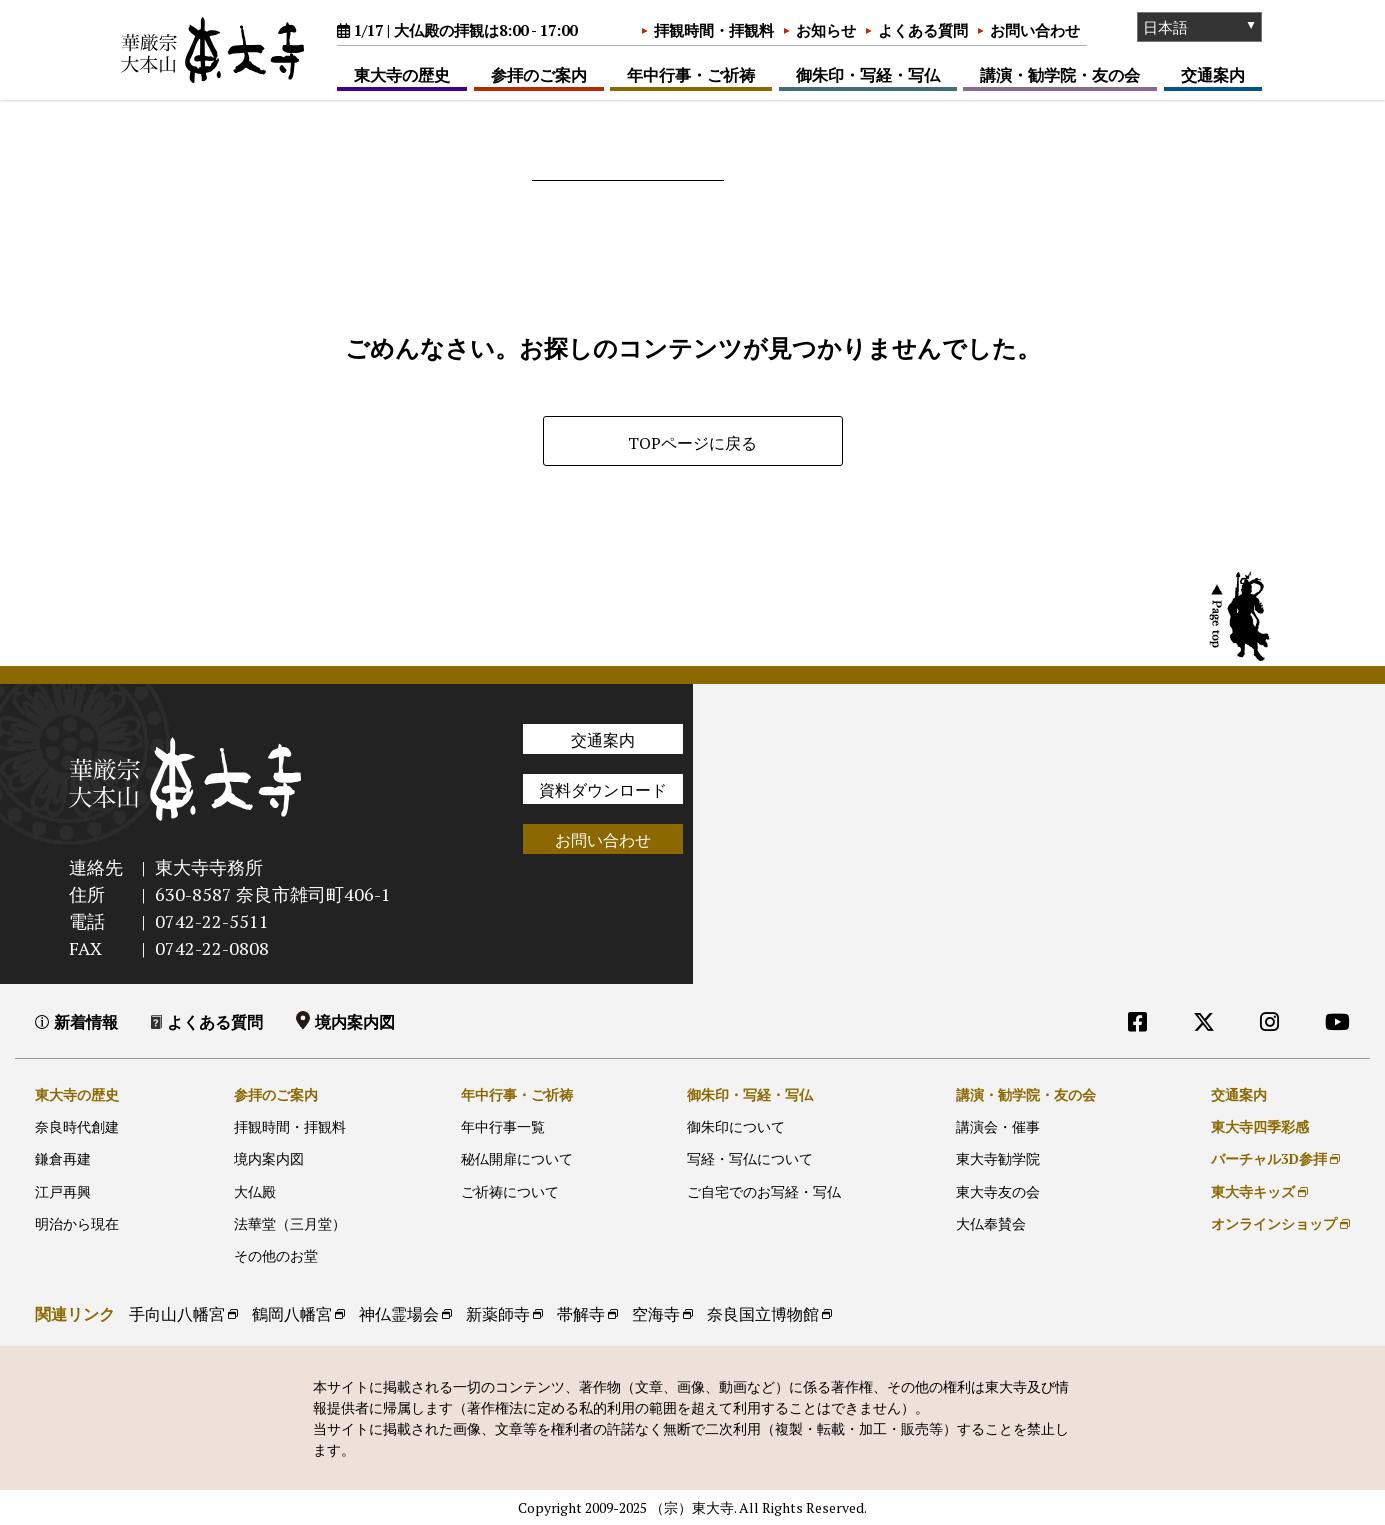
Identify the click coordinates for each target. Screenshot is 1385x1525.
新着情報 (86, 1022)
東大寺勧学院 (998, 1158)
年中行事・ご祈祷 (691, 75)
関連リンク (75, 1314)
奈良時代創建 (77, 1126)
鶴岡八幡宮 (292, 1314)
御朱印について (736, 1126)
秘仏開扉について (517, 1158)
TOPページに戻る (692, 443)
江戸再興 (63, 1191)
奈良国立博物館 (763, 1314)
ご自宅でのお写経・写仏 (764, 1191)
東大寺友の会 (998, 1191)
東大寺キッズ (1253, 1191)
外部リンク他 (1253, 1062)
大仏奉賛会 (991, 1223)
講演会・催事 (998, 1126)
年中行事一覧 (503, 1126)
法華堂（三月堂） (290, 1223)
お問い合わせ (1035, 30)
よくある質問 (923, 30)
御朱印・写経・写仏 (868, 75)
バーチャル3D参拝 (1269, 1158)
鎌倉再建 (63, 1158)
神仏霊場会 (399, 1314)
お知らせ (826, 30)
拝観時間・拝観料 (714, 30)
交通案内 (1213, 75)
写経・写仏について (750, 1158)
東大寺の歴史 (402, 75)
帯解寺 (581, 1314)
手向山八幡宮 (177, 1314)
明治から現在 (77, 1223)
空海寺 (656, 1314)
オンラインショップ (1274, 1223)
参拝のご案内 (539, 75)
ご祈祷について (510, 1191)
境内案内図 (355, 1022)
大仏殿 (255, 1191)
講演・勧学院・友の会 (1060, 75)
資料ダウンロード (603, 790)
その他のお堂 (276, 1255)
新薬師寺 (498, 1314)
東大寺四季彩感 (1260, 1126)
